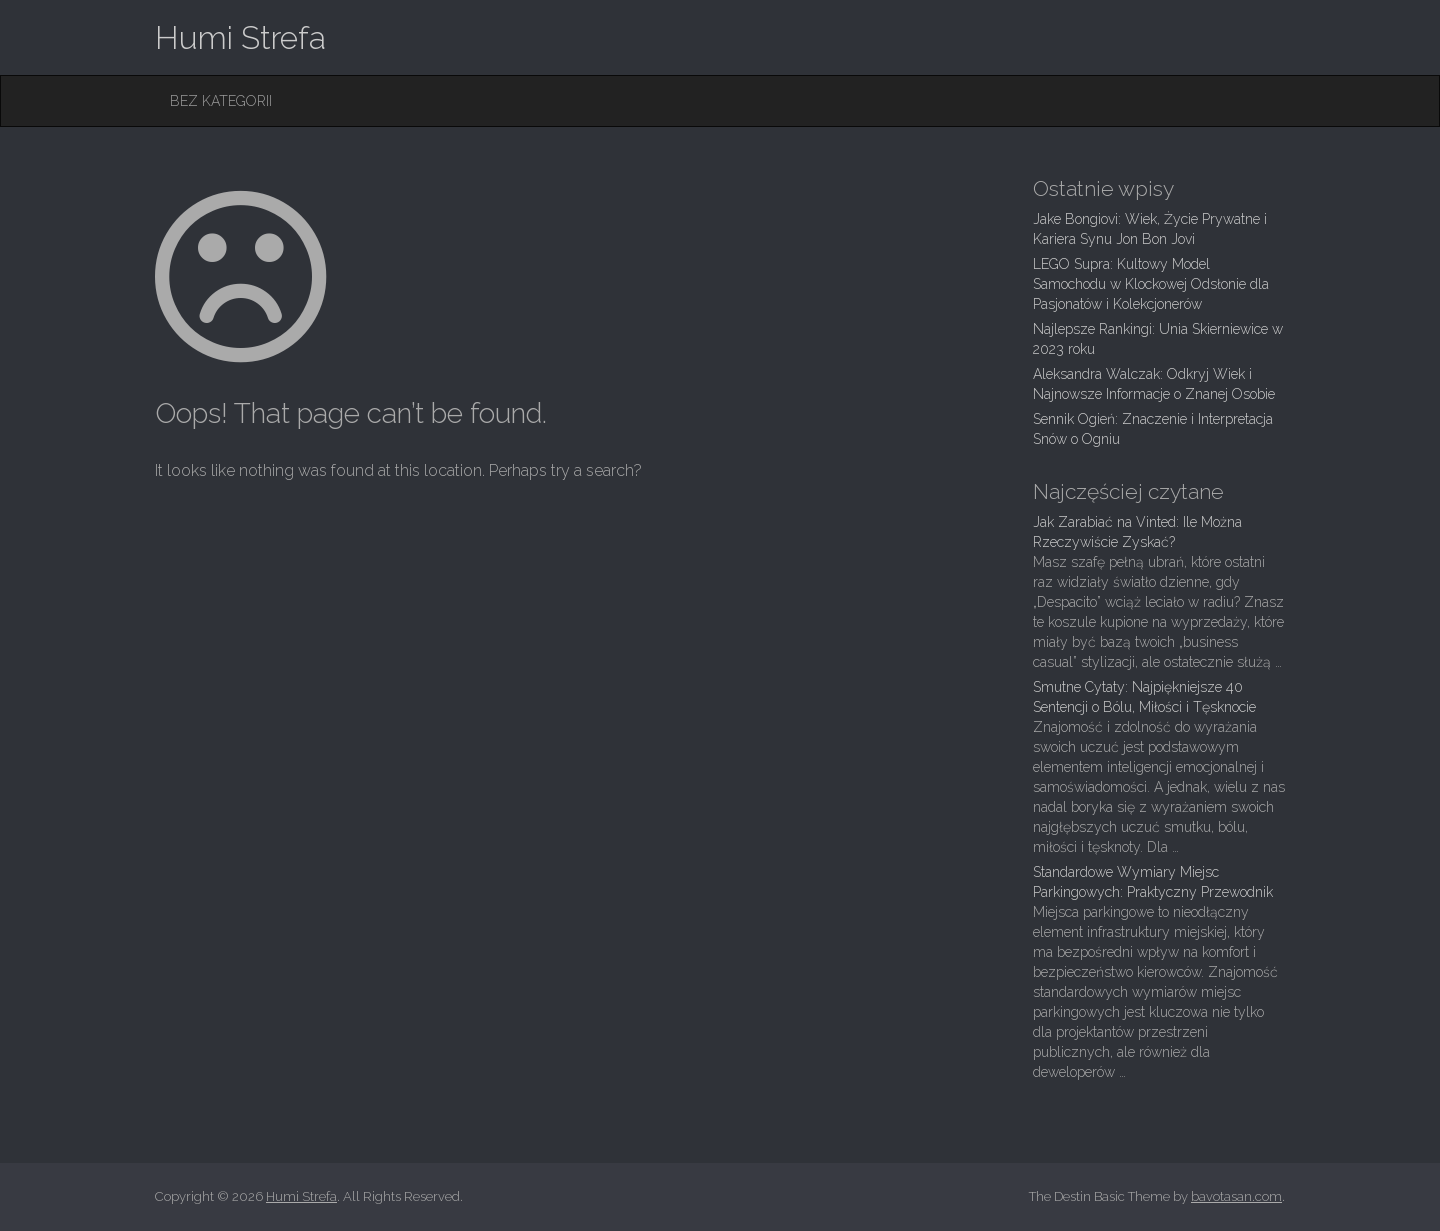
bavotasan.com (1236, 1196)
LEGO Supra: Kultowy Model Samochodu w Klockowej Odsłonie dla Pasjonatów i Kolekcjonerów (1151, 284)
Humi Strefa (240, 37)
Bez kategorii (221, 101)
